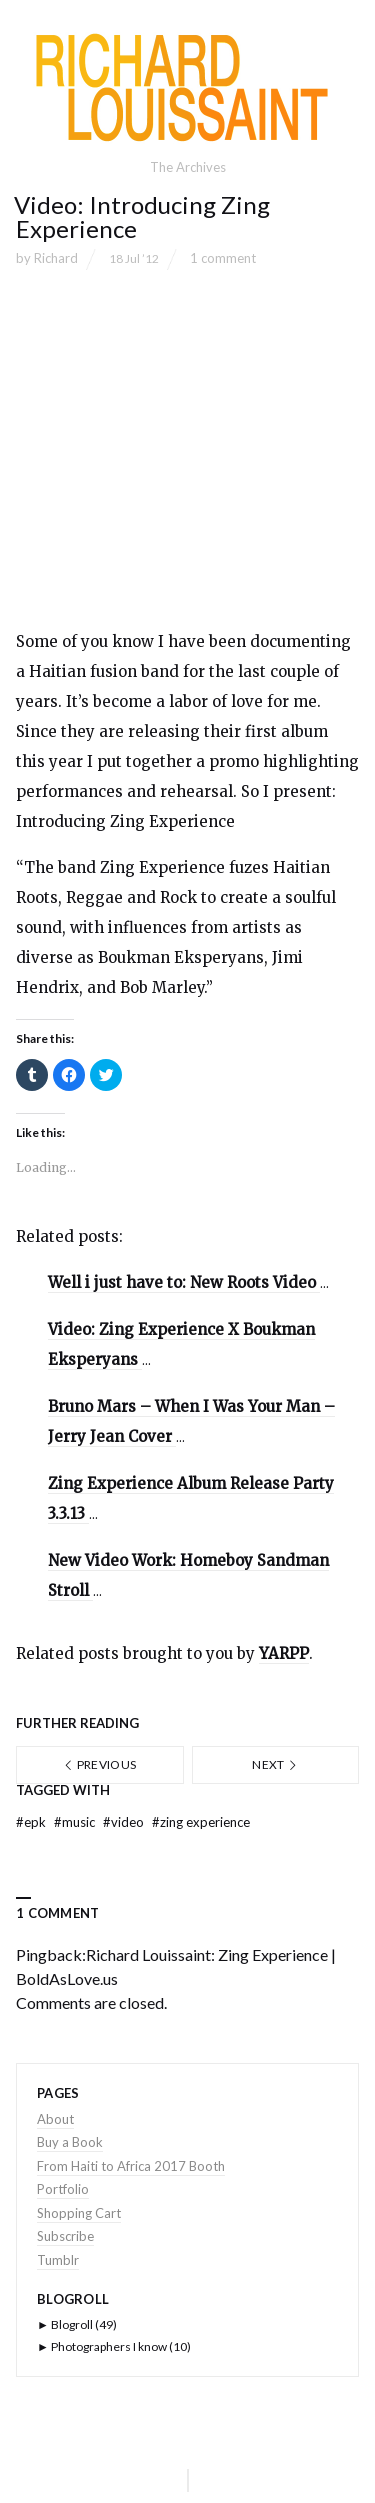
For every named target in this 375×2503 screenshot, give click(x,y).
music (76, 1822)
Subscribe (65, 2236)
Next (275, 1764)
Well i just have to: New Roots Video (184, 1282)
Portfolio (63, 2189)
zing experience (201, 1822)
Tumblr (58, 2260)
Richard (56, 258)
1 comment (223, 258)
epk (32, 1822)
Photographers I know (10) (114, 2346)
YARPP (284, 1653)
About (55, 2119)
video (125, 1822)
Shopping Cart (79, 2213)
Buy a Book (70, 2142)
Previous (100, 1764)
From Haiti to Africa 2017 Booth (131, 2166)
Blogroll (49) (77, 2324)
